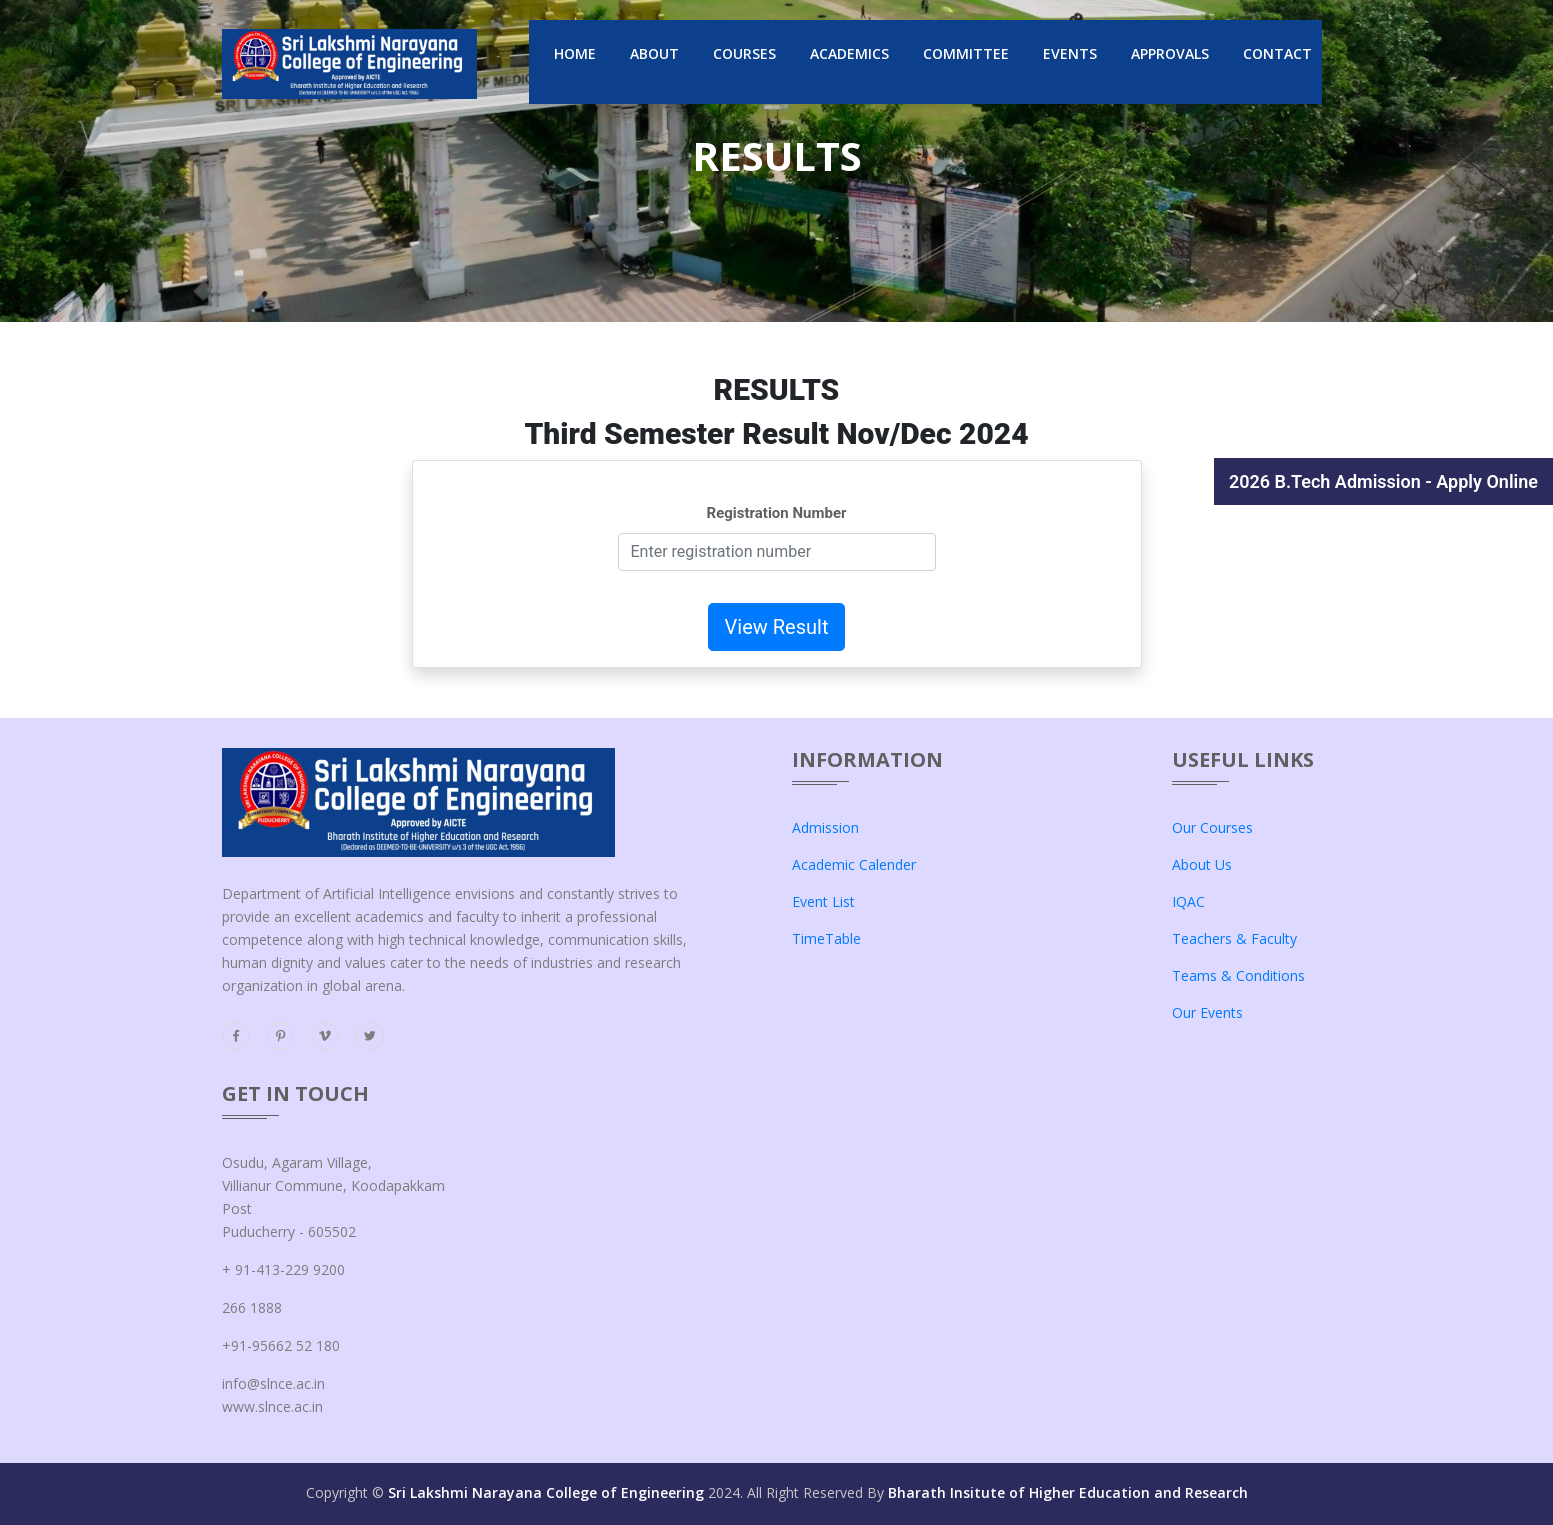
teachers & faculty (1234, 938)
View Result (777, 627)
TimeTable (826, 938)
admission (825, 827)
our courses (1212, 827)
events (1070, 53)
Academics (849, 53)
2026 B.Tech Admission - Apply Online (1383, 481)
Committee (966, 53)
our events (1207, 1012)
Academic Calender (854, 864)
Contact (1277, 53)
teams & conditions (1238, 975)
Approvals (1170, 53)
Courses (744, 53)
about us (1202, 864)
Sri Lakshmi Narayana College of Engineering (546, 1492)
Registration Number (777, 513)
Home (575, 53)
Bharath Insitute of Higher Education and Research (1068, 1492)
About (654, 53)
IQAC (1188, 901)
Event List (823, 901)
